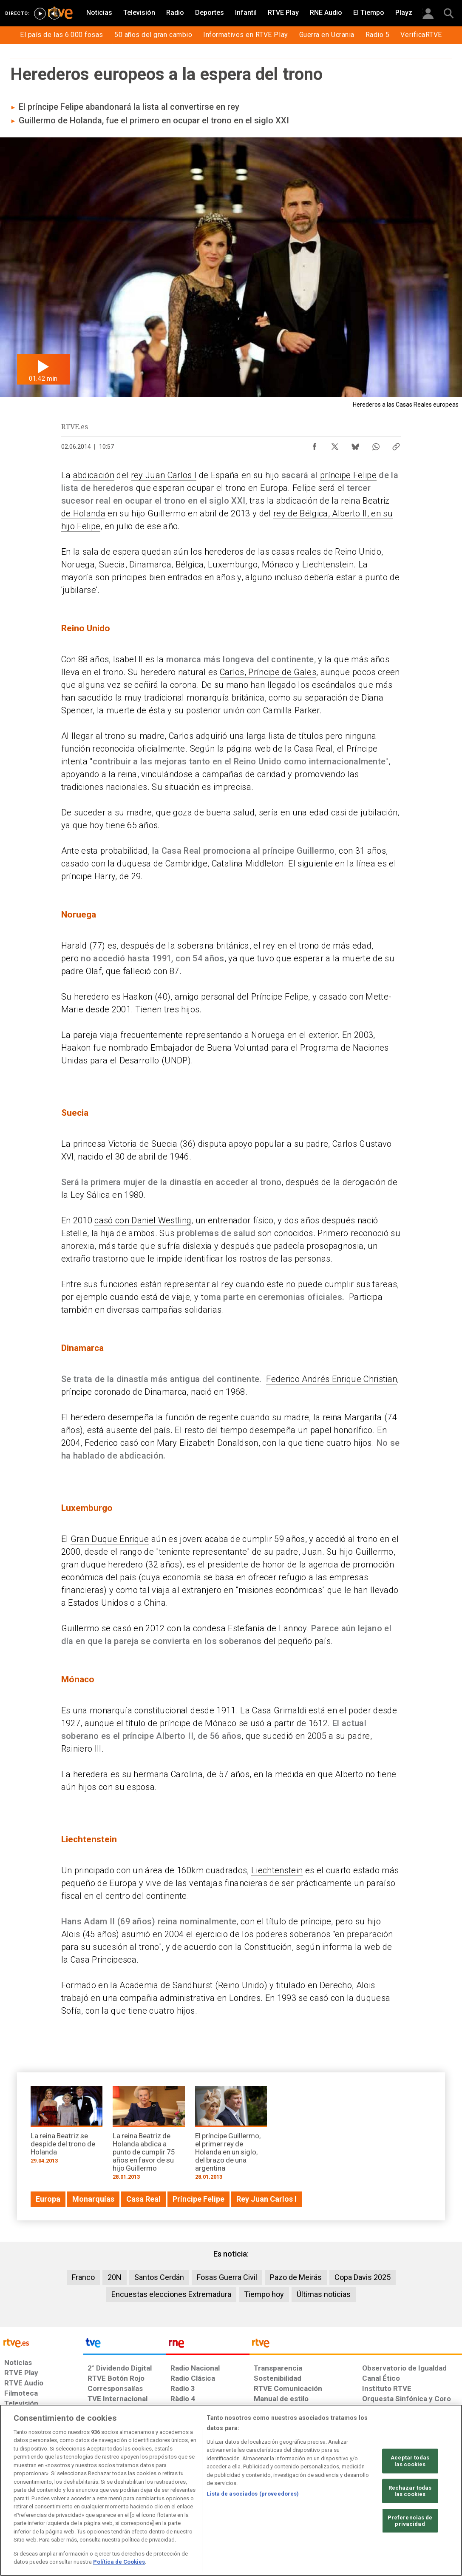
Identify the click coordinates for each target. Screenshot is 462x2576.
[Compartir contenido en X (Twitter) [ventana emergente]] (335, 444)
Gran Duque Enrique (110, 1539)
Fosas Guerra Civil (227, 2277)
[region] (231, 2490)
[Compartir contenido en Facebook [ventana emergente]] (314, 444)
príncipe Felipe (348, 475)
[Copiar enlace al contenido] (396, 444)
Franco (83, 2277)
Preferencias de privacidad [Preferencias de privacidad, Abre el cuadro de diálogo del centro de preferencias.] (410, 2521)
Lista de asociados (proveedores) (253, 2494)
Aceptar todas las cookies (410, 2461)
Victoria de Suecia (143, 1144)
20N (115, 2277)
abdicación (93, 475)
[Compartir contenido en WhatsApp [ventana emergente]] (376, 444)
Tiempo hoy (264, 2294)
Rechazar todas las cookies (410, 2490)
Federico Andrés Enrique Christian (331, 1379)
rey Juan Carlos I (164, 475)
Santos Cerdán (159, 2277)
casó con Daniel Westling (142, 1220)
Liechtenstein (277, 1870)
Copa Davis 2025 (362, 2277)
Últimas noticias (324, 2294)
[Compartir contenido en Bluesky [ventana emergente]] (355, 444)
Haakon (138, 997)
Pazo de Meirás (296, 2277)
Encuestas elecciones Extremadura (171, 2294)
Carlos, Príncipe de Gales (268, 672)
